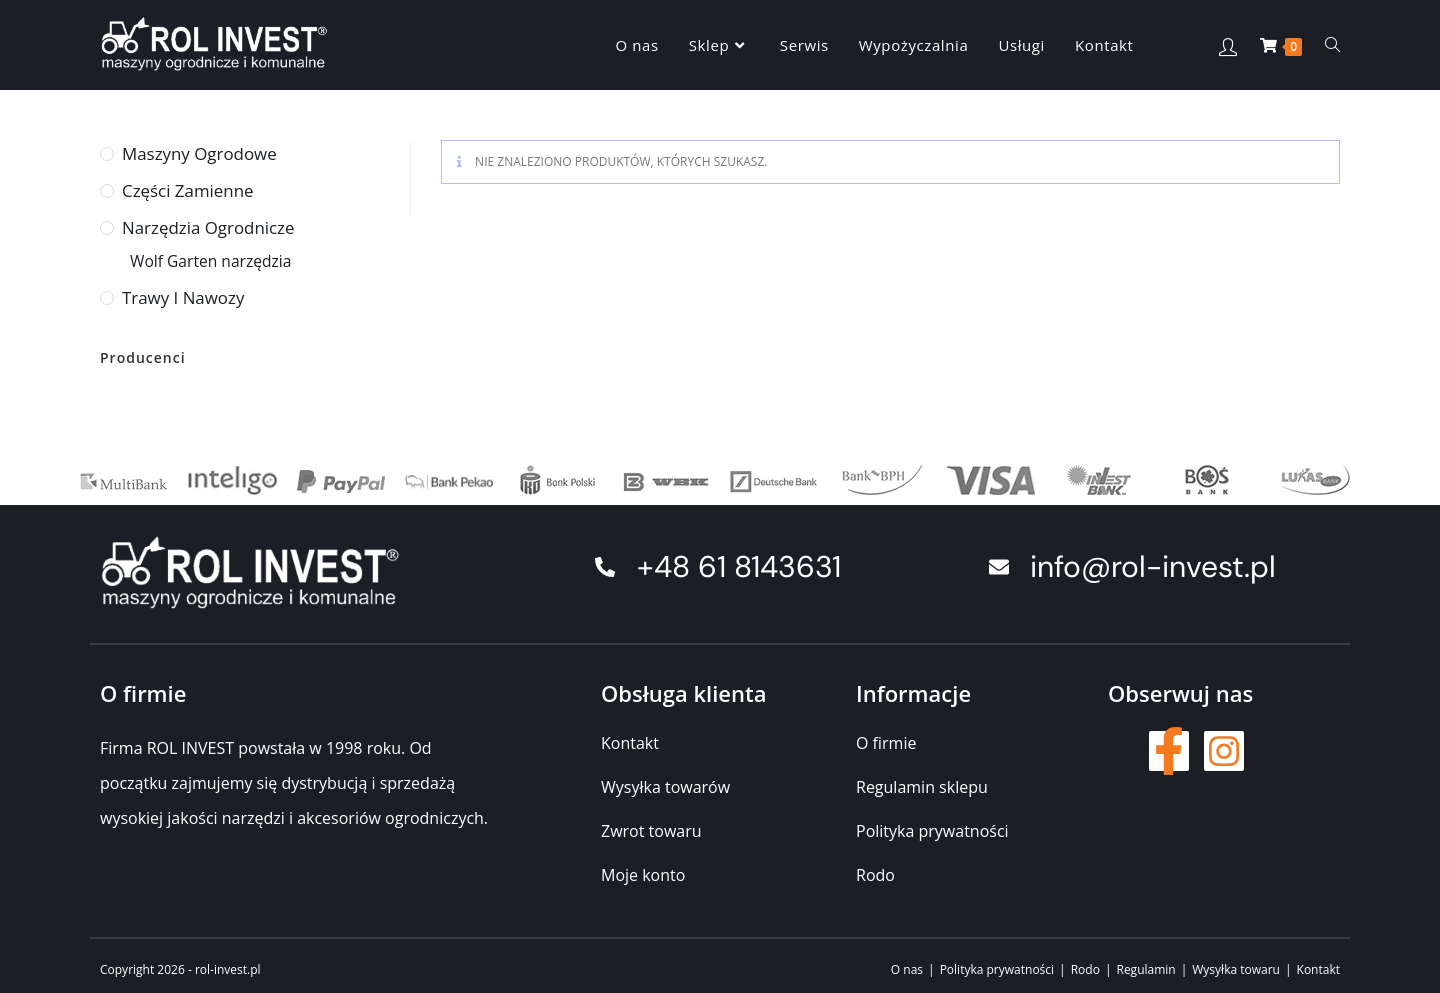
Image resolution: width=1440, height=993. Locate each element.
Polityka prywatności (997, 969)
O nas (907, 969)
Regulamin (1145, 969)
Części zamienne (187, 190)
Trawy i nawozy (183, 297)
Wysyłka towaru (1236, 969)
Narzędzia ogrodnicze (208, 227)
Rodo (1085, 969)
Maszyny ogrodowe (199, 153)
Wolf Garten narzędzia (210, 261)
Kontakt (1318, 969)
